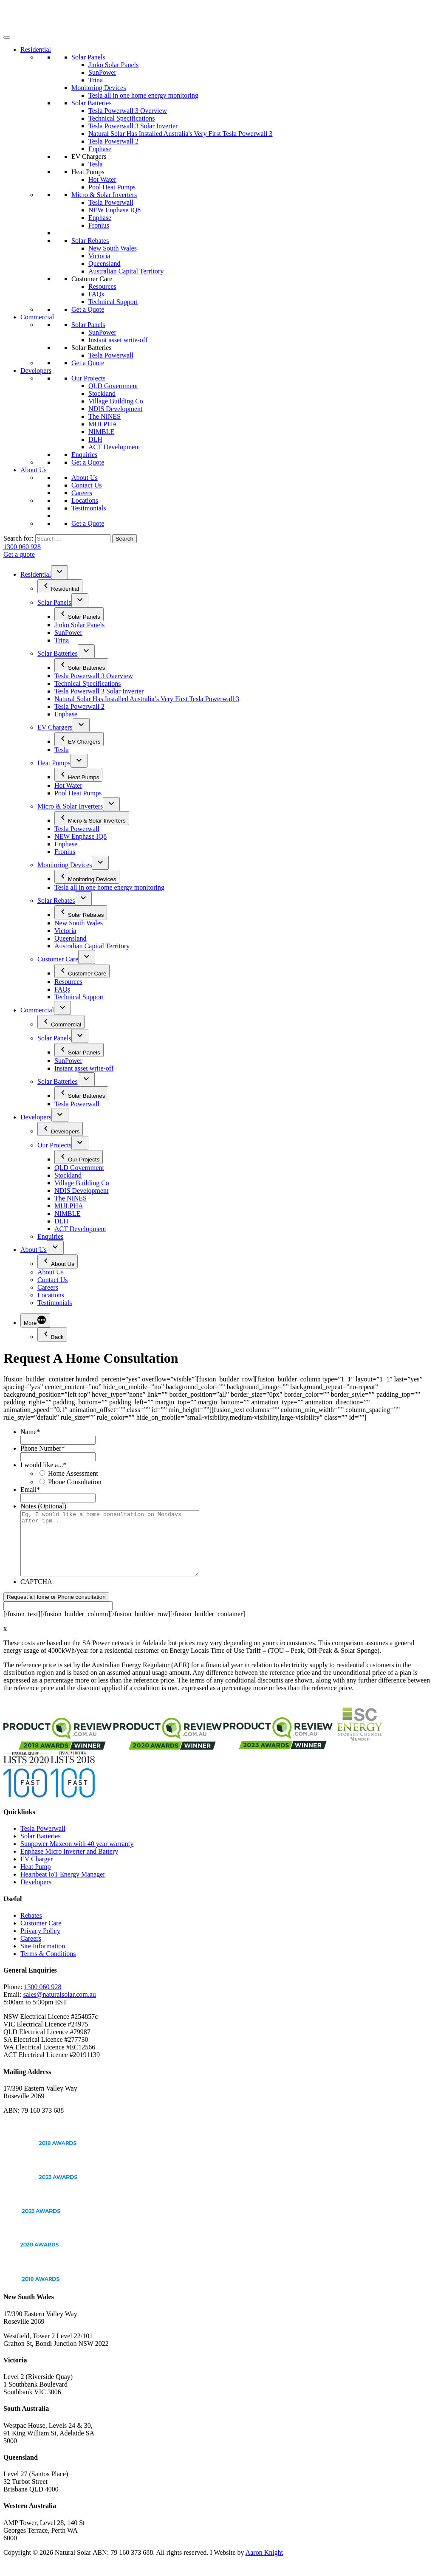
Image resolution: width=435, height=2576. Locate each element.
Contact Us (86, 485)
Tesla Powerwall (110, 202)
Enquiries (84, 454)
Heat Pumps (88, 171)
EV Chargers (89, 156)
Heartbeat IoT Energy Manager (62, 1887)
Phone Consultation (75, 1481)
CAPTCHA (36, 1594)
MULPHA (102, 424)
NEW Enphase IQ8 (114, 210)
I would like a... (43, 1464)
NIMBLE (101, 431)
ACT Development (114, 447)
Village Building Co (115, 401)
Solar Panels (88, 57)
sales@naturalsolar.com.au (59, 2007)
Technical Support (113, 301)
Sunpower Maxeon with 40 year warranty (76, 1856)
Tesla (95, 164)
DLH (95, 439)
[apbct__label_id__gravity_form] (58, 1618)
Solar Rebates (90, 240)
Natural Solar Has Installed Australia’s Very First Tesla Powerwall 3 (146, 698)
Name (30, 1431)
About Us (33, 469)
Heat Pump (35, 1879)
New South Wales (112, 248)
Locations (84, 500)
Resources (102, 286)
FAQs (96, 294)
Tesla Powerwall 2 (113, 141)
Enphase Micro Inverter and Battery (69, 1864)
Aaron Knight (264, 2565)
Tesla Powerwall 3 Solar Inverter (133, 126)
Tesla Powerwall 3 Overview (127, 110)
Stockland (102, 393)
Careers (81, 492)
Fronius (98, 225)
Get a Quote (87, 309)
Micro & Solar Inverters (104, 194)
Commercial (37, 317)
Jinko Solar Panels (113, 64)
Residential (35, 49)
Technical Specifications (121, 118)
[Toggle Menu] (6, 37)
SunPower (102, 72)
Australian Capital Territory (126, 271)
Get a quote (19, 554)
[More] (35, 1320)
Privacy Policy (40, 1943)
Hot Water (102, 179)
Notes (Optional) (43, 1506)
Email (30, 1489)
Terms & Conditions (48, 1966)
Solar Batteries (91, 103)
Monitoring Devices (98, 87)
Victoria (99, 255)
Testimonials (88, 508)
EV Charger (36, 1871)
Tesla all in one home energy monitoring (143, 95)
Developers (35, 370)
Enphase (99, 148)
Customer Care (91, 278)
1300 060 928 (22, 546)
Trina (95, 80)
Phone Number (42, 1448)
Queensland (104, 263)
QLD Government (113, 385)
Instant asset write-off (117, 340)
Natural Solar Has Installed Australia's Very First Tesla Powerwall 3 (180, 133)
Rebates (31, 1928)
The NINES (104, 416)
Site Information (42, 1958)
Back (52, 1334)
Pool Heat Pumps (112, 187)
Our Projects (88, 378)
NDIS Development (115, 408)
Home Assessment (73, 1473)
